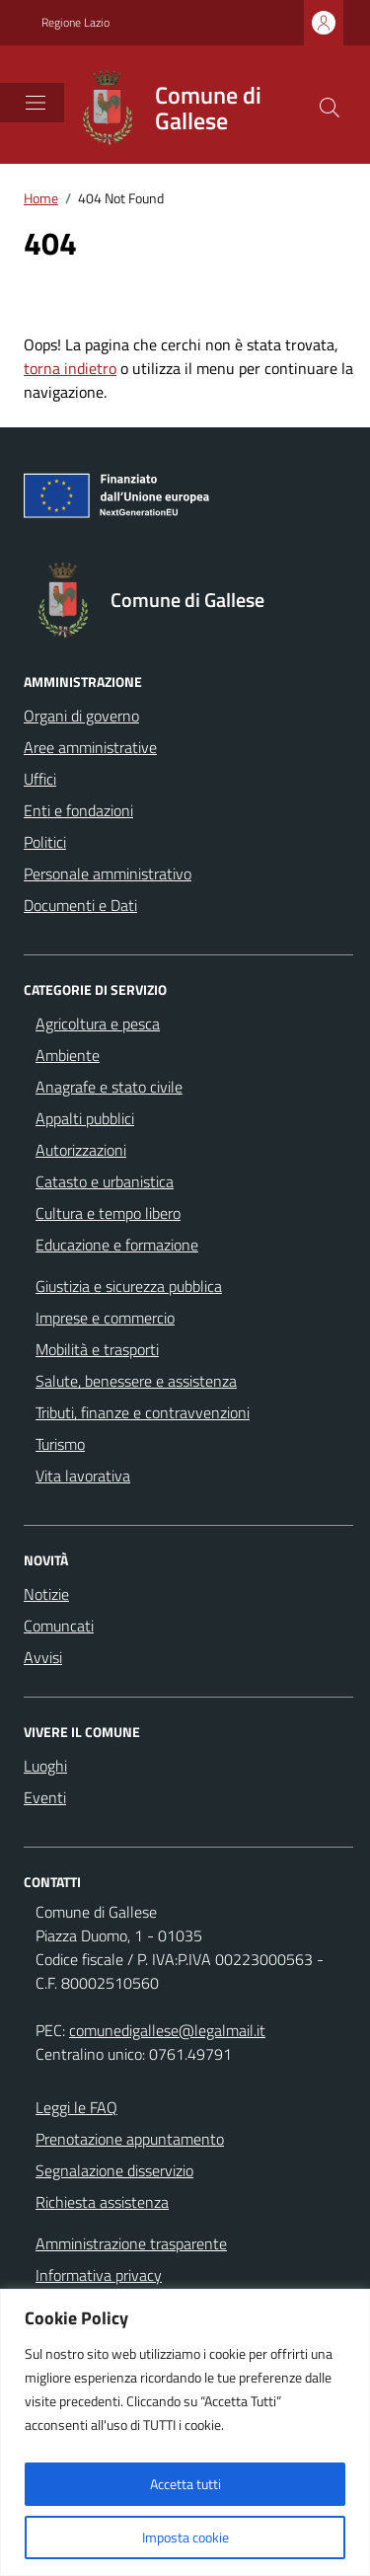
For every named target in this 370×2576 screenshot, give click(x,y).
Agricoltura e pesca (98, 1023)
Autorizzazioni (81, 1150)
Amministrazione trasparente (131, 2243)
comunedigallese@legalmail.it (167, 2030)
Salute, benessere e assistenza (136, 1381)
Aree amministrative (90, 747)
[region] (185, 2432)
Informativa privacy (99, 2275)
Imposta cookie (185, 2537)
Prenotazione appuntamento (130, 2139)
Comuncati (59, 1625)
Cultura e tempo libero (108, 1213)
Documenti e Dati (80, 905)
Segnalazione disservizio (114, 2170)
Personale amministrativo (107, 873)
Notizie (46, 1594)
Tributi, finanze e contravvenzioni (143, 1412)
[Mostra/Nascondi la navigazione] (35, 102)
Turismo (60, 1444)
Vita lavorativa (83, 1475)
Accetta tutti (185, 2483)
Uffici (40, 779)
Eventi (45, 1797)
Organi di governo (81, 715)
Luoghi (45, 1766)
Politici (45, 842)
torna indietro (70, 368)
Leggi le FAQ (76, 2107)
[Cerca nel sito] (329, 107)
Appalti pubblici (85, 1118)
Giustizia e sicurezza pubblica (129, 1286)
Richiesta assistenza (102, 2202)
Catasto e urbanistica (105, 1181)
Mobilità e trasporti (97, 1349)
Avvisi (43, 1657)
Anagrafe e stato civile (109, 1087)
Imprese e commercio (105, 1317)
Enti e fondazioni (78, 810)
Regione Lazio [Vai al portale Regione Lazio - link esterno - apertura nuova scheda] (75, 23)
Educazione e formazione (117, 1244)
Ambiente (68, 1055)
